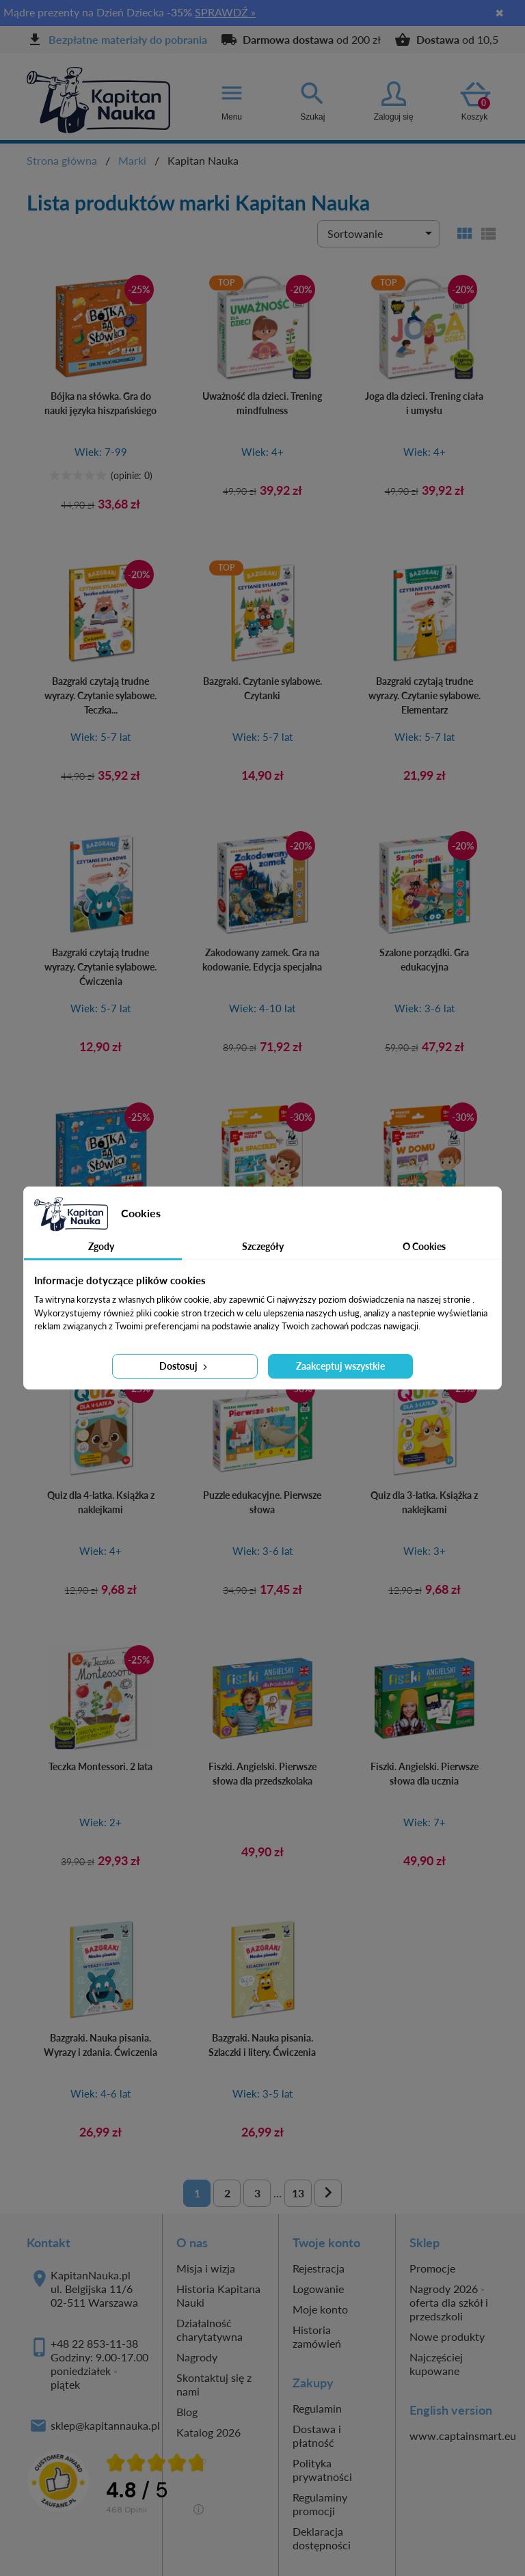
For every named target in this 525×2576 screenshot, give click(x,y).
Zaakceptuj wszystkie (340, 1366)
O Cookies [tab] (424, 1246)
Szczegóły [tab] (263, 1246)
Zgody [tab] (101, 1246)
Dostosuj (184, 1366)
